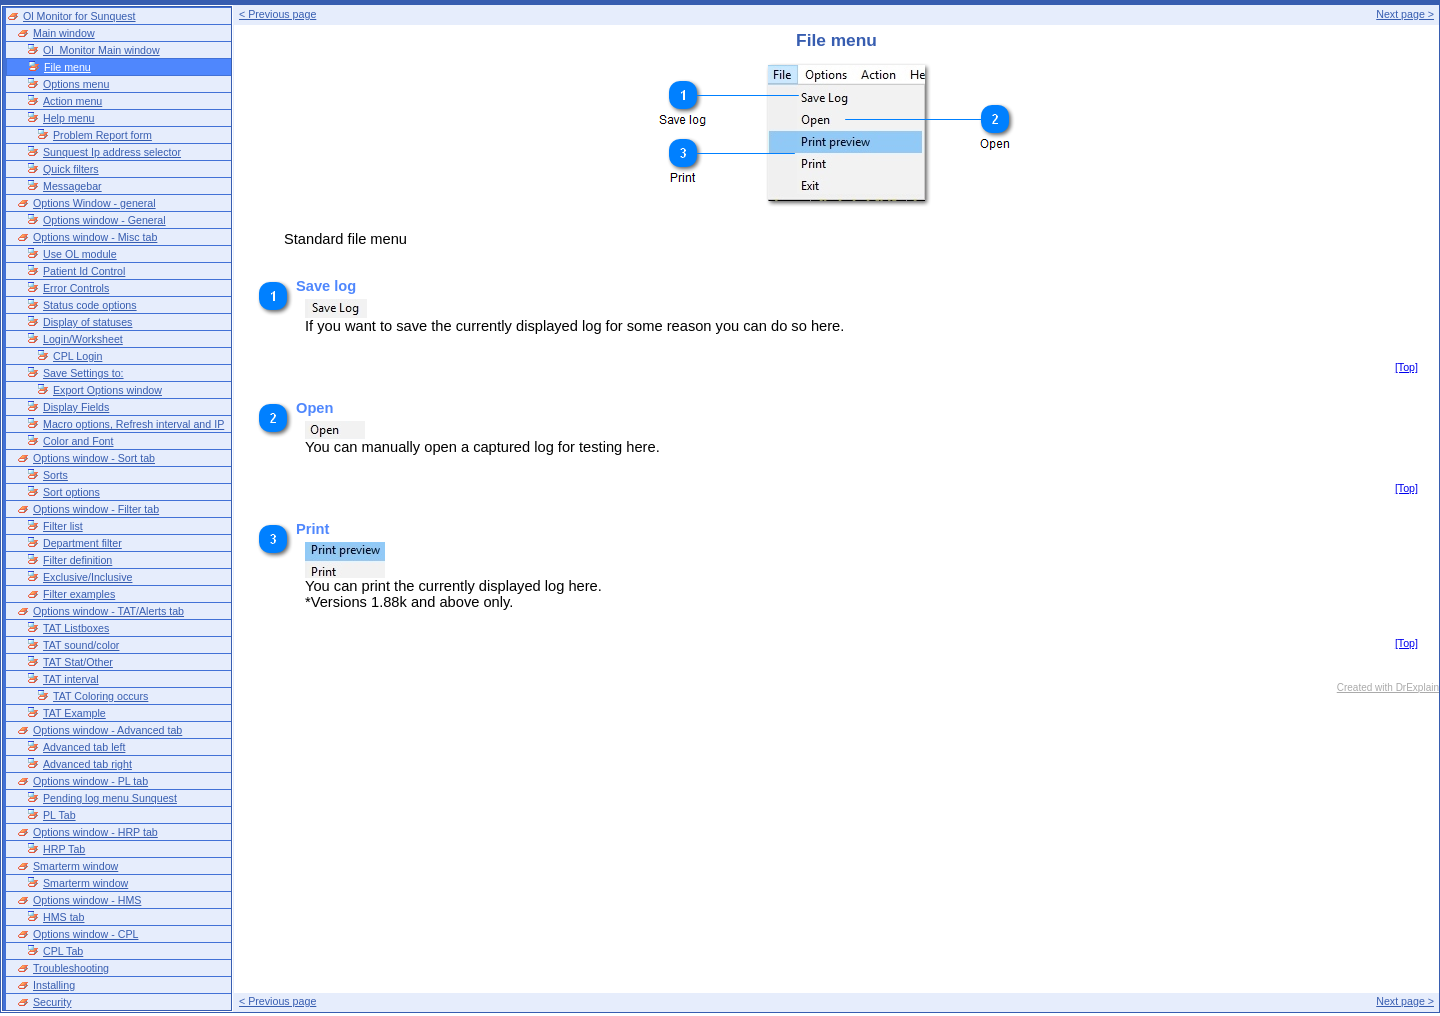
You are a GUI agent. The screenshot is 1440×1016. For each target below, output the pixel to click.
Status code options (90, 305)
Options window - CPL (85, 934)
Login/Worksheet (83, 339)
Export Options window (107, 390)
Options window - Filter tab (96, 509)
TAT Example (74, 713)
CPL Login (77, 356)
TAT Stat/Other (78, 662)
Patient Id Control (84, 271)
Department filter (82, 543)
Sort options (71, 492)
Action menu (72, 101)
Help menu (69, 118)
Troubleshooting (71, 968)
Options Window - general (94, 203)
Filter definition (77, 560)
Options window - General (104, 220)
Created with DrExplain (1388, 687)
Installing (54, 985)
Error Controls (76, 288)
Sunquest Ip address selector (112, 152)
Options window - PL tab (90, 781)
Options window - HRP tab (95, 832)
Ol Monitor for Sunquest (79, 16)
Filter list (63, 526)
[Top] (1406, 367)
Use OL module (80, 254)
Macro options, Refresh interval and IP (133, 424)
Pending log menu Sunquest (110, 798)
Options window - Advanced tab (107, 730)
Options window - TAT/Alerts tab (108, 611)
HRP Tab (64, 849)
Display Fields (76, 407)
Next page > (1405, 14)
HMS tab (63, 917)
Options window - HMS (87, 900)
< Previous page (277, 14)
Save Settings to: (83, 373)
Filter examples (79, 594)
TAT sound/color (81, 645)
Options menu (76, 84)
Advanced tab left (84, 747)
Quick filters (71, 169)
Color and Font (78, 441)
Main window (64, 33)
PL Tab (59, 815)
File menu (67, 67)
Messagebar (72, 186)
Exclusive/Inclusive (87, 577)
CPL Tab (63, 951)
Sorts (55, 475)
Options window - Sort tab (94, 458)
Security (52, 1002)
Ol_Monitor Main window (101, 50)
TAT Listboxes (76, 628)
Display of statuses (87, 322)
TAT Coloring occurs (100, 696)
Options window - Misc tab (95, 237)
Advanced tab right (87, 764)
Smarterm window (75, 866)
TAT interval (71, 679)
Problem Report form (102, 135)
